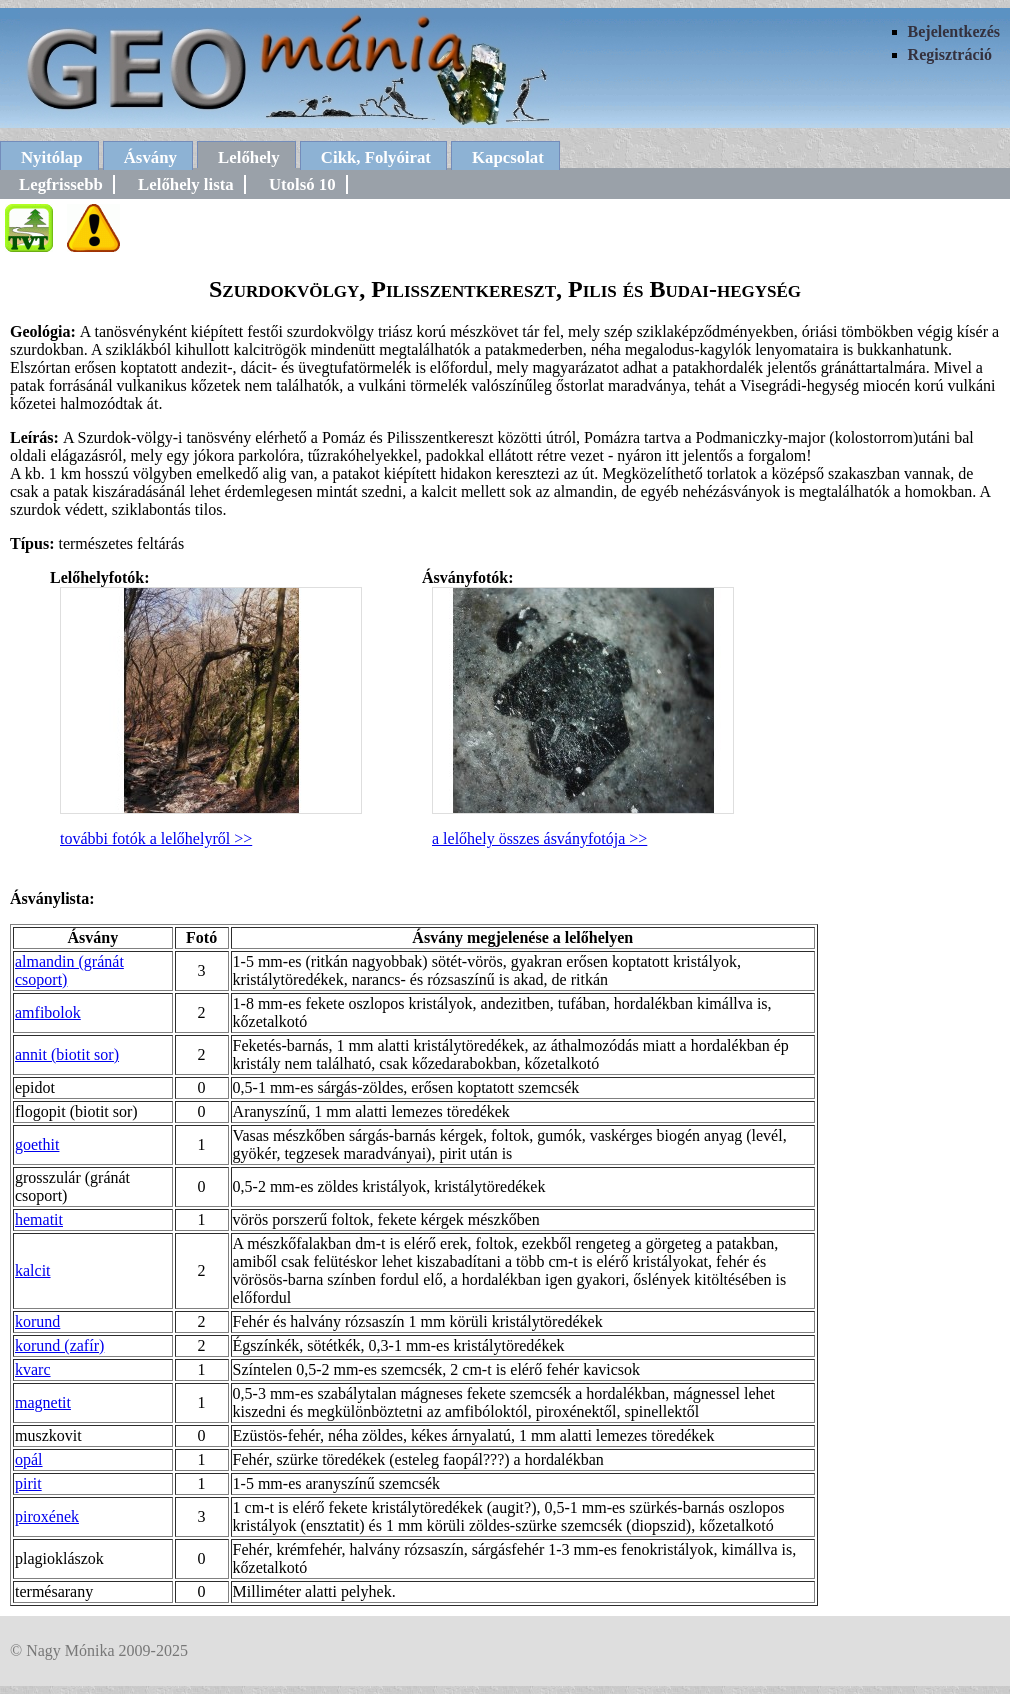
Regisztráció (950, 54)
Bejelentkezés (954, 31)
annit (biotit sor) (67, 1054)
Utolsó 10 (302, 184)
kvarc (33, 1369)
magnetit (43, 1402)
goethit (37, 1144)
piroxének (47, 1516)
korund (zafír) (59, 1345)
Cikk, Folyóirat (376, 157)
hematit (39, 1219)
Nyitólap (52, 157)
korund (37, 1321)
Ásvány (150, 157)
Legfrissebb (61, 184)
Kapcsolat (508, 157)
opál (29, 1459)
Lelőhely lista (186, 184)
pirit (28, 1483)
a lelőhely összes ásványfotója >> (539, 838)
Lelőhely (249, 157)
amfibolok (48, 1012)
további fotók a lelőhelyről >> (156, 838)
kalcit (33, 1270)
